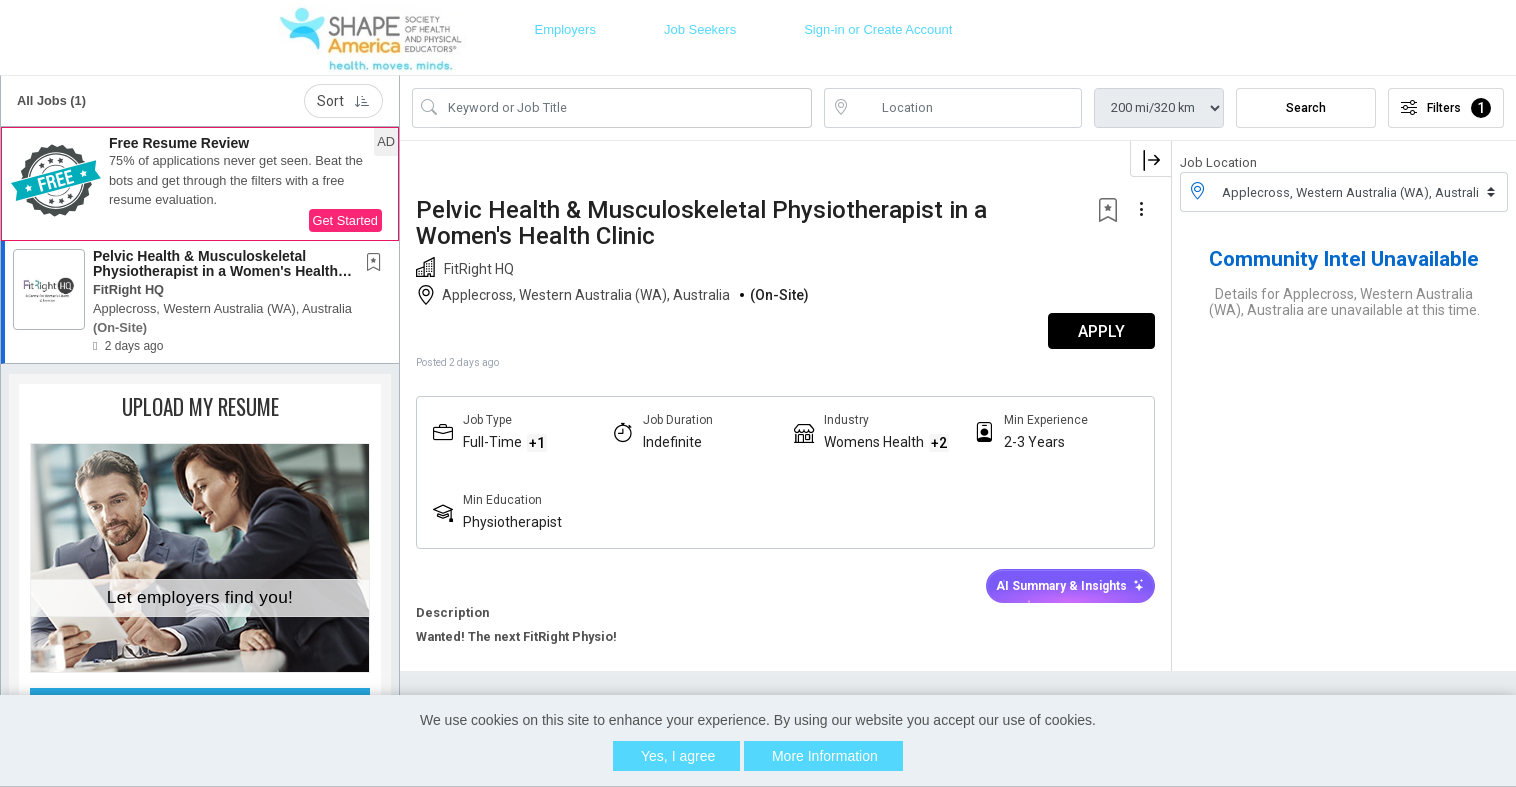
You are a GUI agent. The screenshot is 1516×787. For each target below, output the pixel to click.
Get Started (345, 220)
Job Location (1218, 162)
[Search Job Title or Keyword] (626, 108)
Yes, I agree (678, 756)
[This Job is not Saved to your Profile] (378, 264)
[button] (200, 184)
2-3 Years (1034, 442)
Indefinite (672, 442)
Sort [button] (343, 101)
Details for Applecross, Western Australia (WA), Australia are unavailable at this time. (1344, 302)
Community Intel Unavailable (1344, 259)
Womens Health (874, 442)
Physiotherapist (512, 522)
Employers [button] (564, 29)
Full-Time (492, 442)
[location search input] (967, 108)
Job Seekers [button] (700, 29)
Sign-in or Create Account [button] (878, 29)
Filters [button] (1446, 108)
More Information (825, 756)
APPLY (1101, 331)
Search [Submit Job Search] (1306, 108)
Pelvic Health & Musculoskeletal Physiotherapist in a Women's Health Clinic (215, 271)
